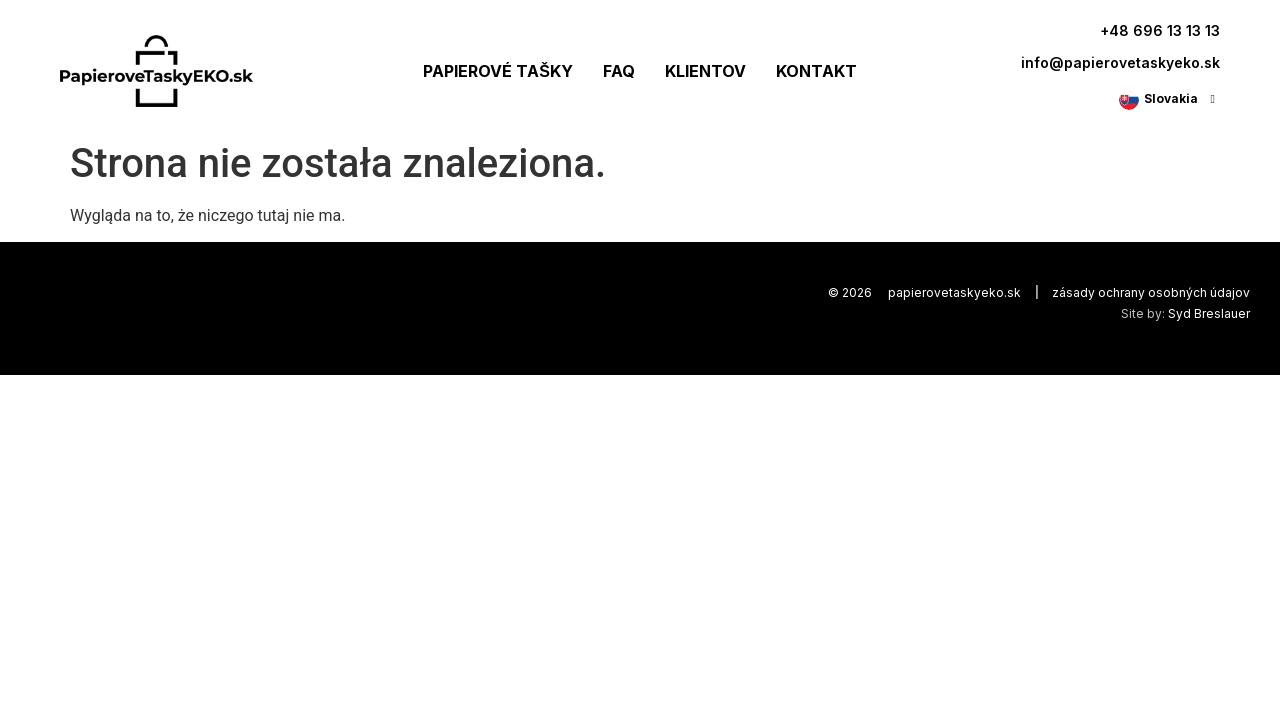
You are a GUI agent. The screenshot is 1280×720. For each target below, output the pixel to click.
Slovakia (1171, 98)
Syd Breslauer (1209, 313)
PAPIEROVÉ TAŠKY (498, 71)
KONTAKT (816, 71)
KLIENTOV (705, 71)
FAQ (619, 71)
